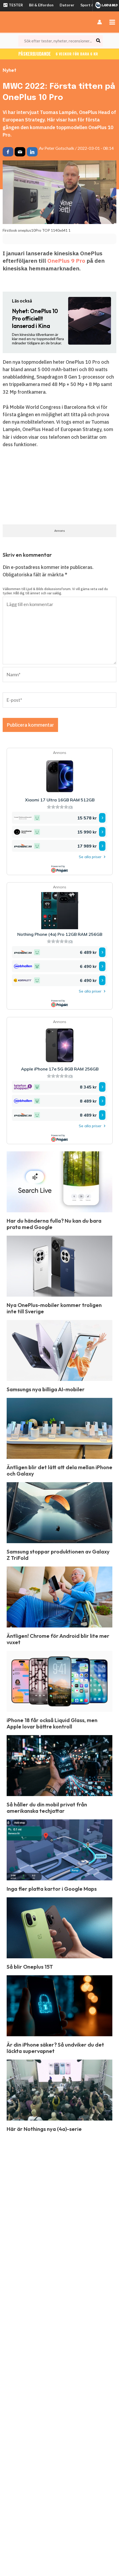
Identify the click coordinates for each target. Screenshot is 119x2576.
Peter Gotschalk (59, 148)
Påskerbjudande (59, 54)
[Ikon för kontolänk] (99, 22)
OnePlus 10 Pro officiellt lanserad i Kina (35, 319)
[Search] (98, 41)
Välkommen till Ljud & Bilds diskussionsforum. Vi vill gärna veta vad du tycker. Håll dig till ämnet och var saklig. (55, 591)
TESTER (13, 5)
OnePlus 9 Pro (66, 260)
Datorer (67, 5)
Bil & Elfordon (41, 5)
